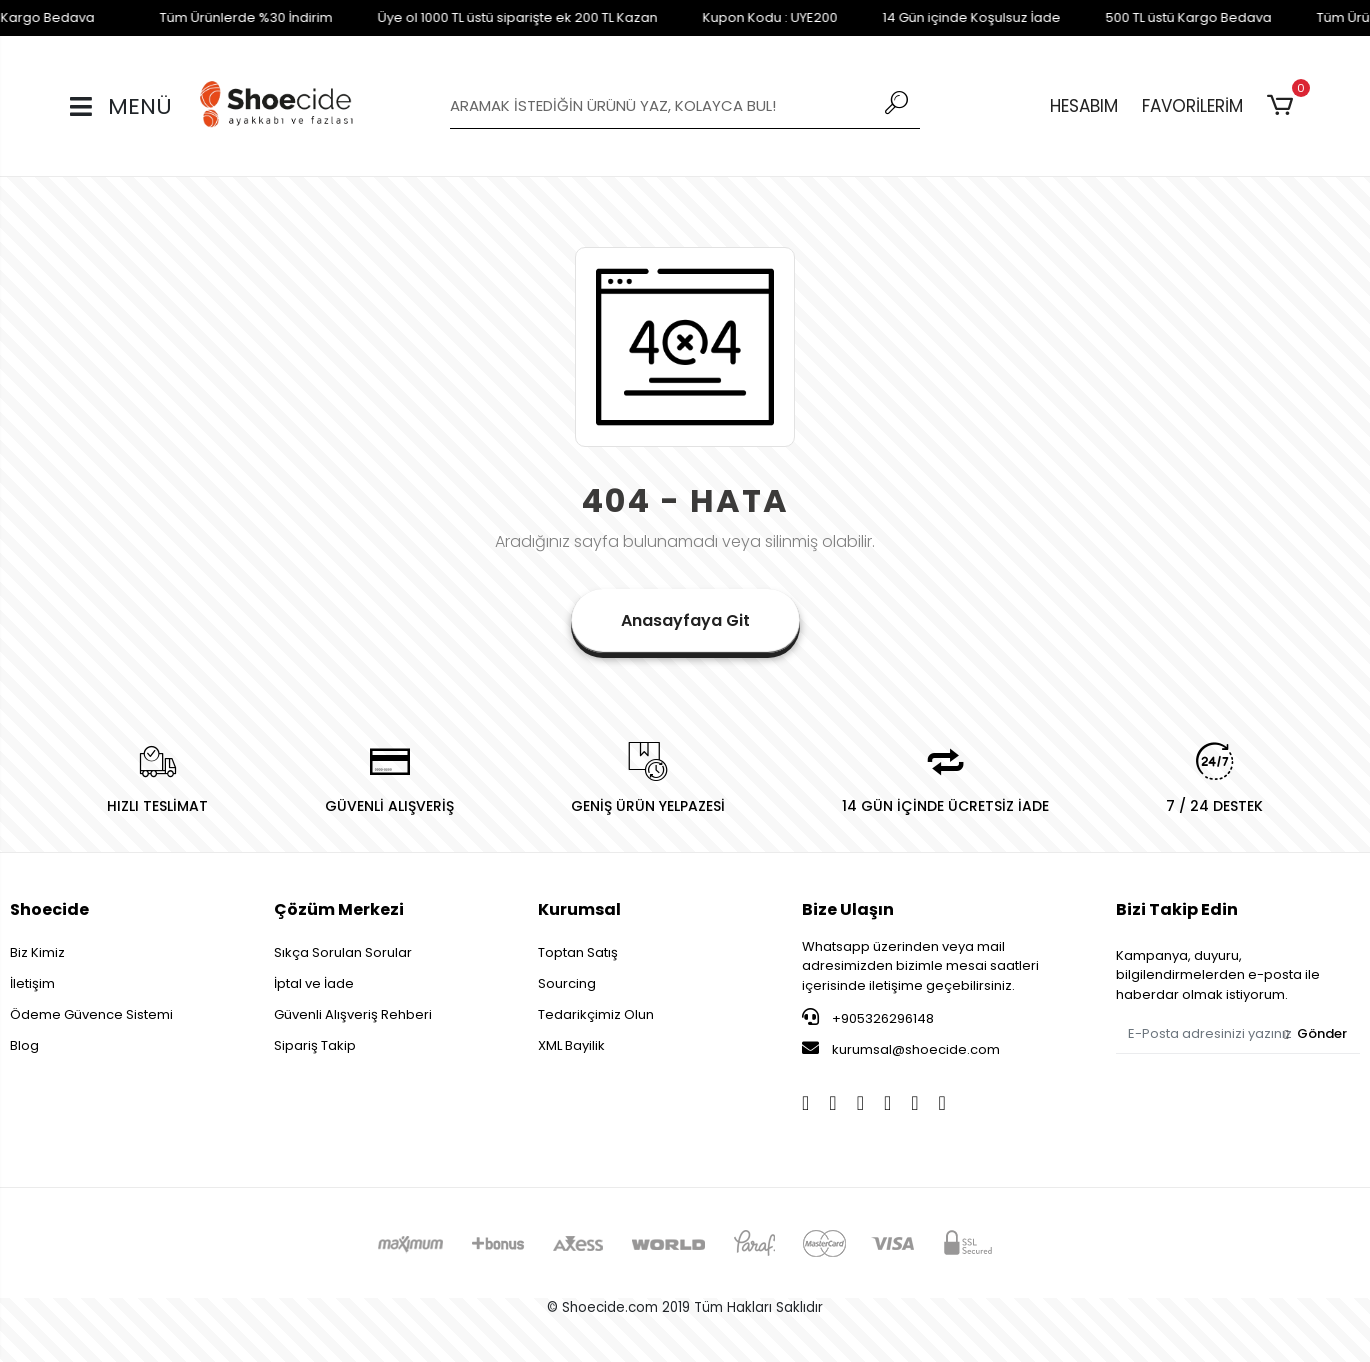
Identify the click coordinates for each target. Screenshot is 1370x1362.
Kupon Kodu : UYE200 (727, 17)
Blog (24, 1045)
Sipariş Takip (315, 1045)
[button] (1283, 106)
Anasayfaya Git (685, 620)
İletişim (32, 983)
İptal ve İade (314, 983)
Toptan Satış (578, 952)
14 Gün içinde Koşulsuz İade (929, 17)
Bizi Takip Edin (1177, 909)
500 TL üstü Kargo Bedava (1146, 17)
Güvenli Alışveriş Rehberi (353, 1014)
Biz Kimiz (37, 952)
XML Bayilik (571, 1045)
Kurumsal (579, 909)
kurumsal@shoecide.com (901, 1049)
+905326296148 (868, 1018)
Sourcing (567, 983)
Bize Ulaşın (848, 909)
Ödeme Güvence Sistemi (91, 1014)
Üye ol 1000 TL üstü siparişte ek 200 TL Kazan (475, 17)
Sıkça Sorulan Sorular (343, 952)
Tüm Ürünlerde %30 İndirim (203, 17)
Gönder (1315, 1033)
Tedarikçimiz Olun (596, 1014)
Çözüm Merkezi (339, 909)
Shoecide (49, 909)
